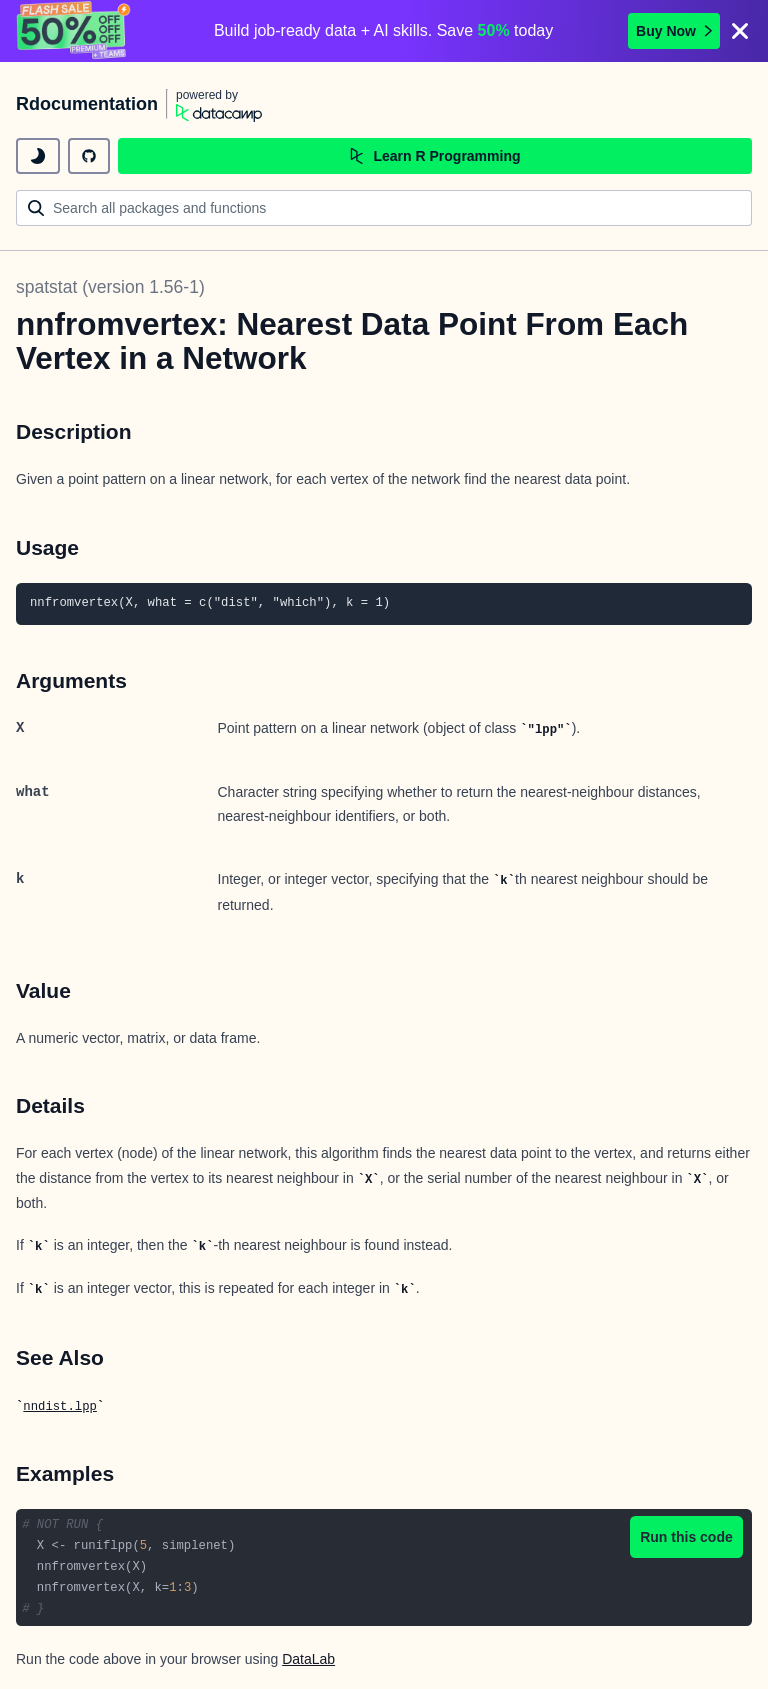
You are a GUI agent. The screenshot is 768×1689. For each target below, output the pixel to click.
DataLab (308, 1659)
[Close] (740, 31)
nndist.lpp (60, 1407)
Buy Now (674, 31)
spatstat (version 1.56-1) (110, 287)
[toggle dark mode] (38, 156)
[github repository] (89, 156)
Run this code (686, 1537)
